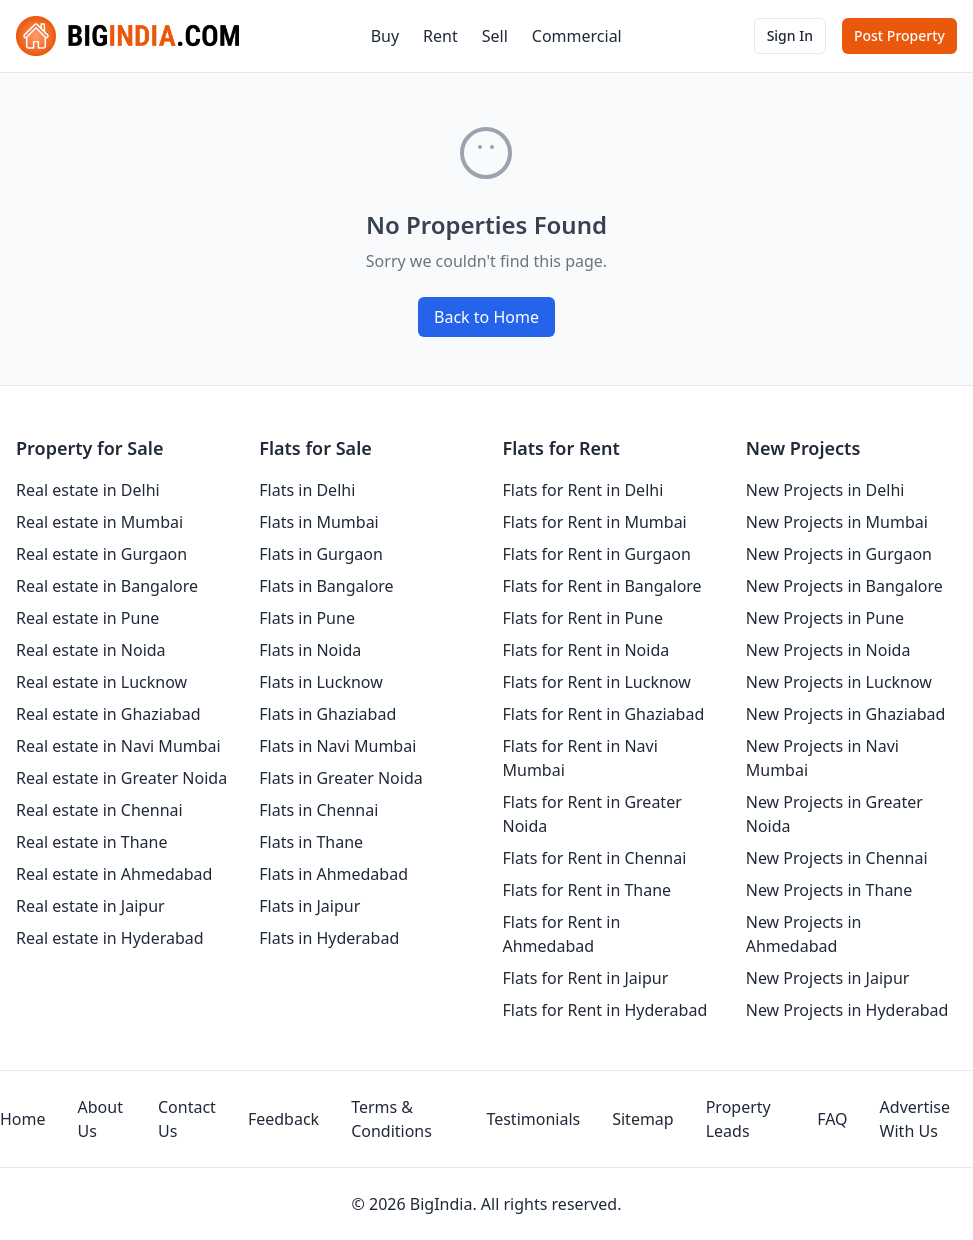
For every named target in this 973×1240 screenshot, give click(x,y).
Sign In (790, 35)
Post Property (899, 35)
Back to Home (486, 317)
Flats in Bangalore (326, 586)
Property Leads (738, 1119)
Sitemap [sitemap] (643, 1119)
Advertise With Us (915, 1119)
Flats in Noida (310, 650)
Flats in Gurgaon (321, 554)
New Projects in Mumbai (837, 522)
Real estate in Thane (92, 842)
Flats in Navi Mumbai (337, 746)
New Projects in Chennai (837, 858)
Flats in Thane (311, 842)
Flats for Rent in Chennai (595, 858)
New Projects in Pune (825, 618)
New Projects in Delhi (825, 490)
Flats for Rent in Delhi (583, 490)
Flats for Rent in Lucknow (597, 682)
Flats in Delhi (307, 490)
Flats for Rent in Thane (587, 890)
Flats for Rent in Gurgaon (597, 554)
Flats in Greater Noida (340, 778)
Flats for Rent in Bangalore (602, 586)
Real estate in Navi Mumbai (118, 746)
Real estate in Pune (87, 618)
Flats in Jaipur (309, 906)
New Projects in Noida (828, 650)
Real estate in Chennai (99, 810)
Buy (385, 36)
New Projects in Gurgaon (839, 554)
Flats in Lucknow (321, 682)
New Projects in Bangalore (844, 586)
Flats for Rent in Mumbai (595, 522)
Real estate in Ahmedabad (114, 874)
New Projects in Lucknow (839, 682)
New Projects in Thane (829, 890)
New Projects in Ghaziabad (846, 714)
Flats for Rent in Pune (583, 618)
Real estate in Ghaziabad (108, 714)
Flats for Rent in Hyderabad (605, 1010)
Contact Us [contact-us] (187, 1119)
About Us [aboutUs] (100, 1119)
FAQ (832, 1119)
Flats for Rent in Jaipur (586, 978)
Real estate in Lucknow (101, 682)
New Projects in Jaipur (828, 978)
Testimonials (533, 1119)
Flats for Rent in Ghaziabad (604, 714)
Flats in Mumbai (319, 522)
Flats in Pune (307, 618)
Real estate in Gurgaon (101, 554)
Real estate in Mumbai (99, 522)
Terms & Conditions (391, 1119)
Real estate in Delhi (88, 490)
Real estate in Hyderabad (110, 938)
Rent (440, 36)
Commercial (577, 36)
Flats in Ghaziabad (327, 714)
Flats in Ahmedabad (333, 874)
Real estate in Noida (91, 650)
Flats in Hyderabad (329, 938)
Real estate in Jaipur (90, 906)
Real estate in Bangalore (107, 586)
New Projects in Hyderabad (847, 1010)
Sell (495, 36)
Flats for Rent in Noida (586, 650)
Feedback (283, 1119)
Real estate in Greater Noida (121, 778)
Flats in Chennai (318, 810)
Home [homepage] (23, 1119)
